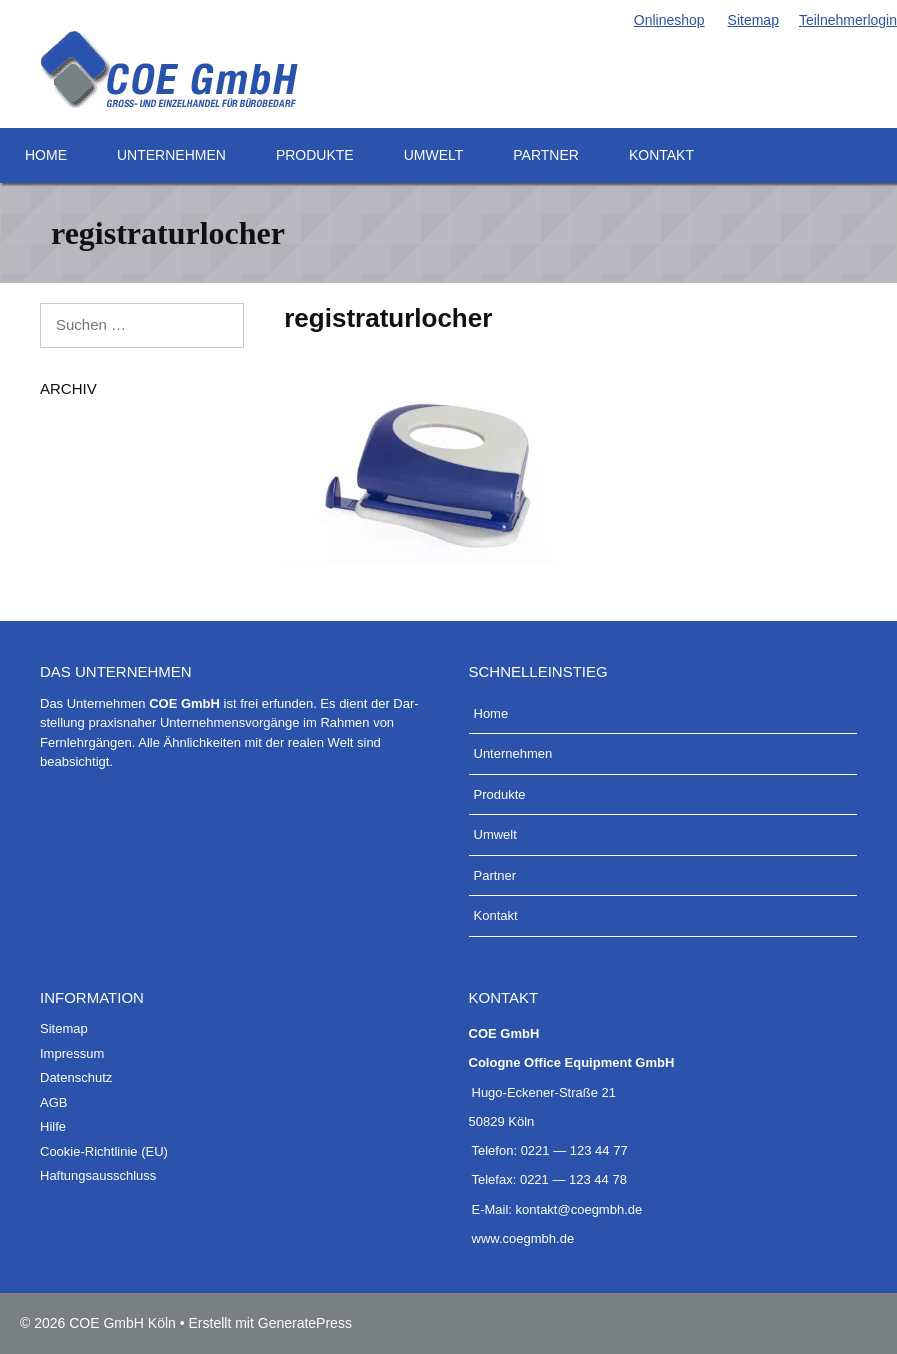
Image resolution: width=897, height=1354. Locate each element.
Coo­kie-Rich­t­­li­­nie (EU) (104, 1151)
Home (46, 155)
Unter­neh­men (171, 155)
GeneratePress (305, 1323)
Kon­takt (661, 155)
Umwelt (434, 155)
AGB (53, 1102)
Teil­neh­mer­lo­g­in (848, 20)
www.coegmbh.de (523, 1238)
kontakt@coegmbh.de (579, 1209)
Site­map (752, 20)
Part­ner (546, 155)
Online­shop (668, 20)
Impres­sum (72, 1053)
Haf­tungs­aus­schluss (98, 1175)
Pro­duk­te (315, 155)
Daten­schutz (76, 1077)
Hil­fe (53, 1126)
